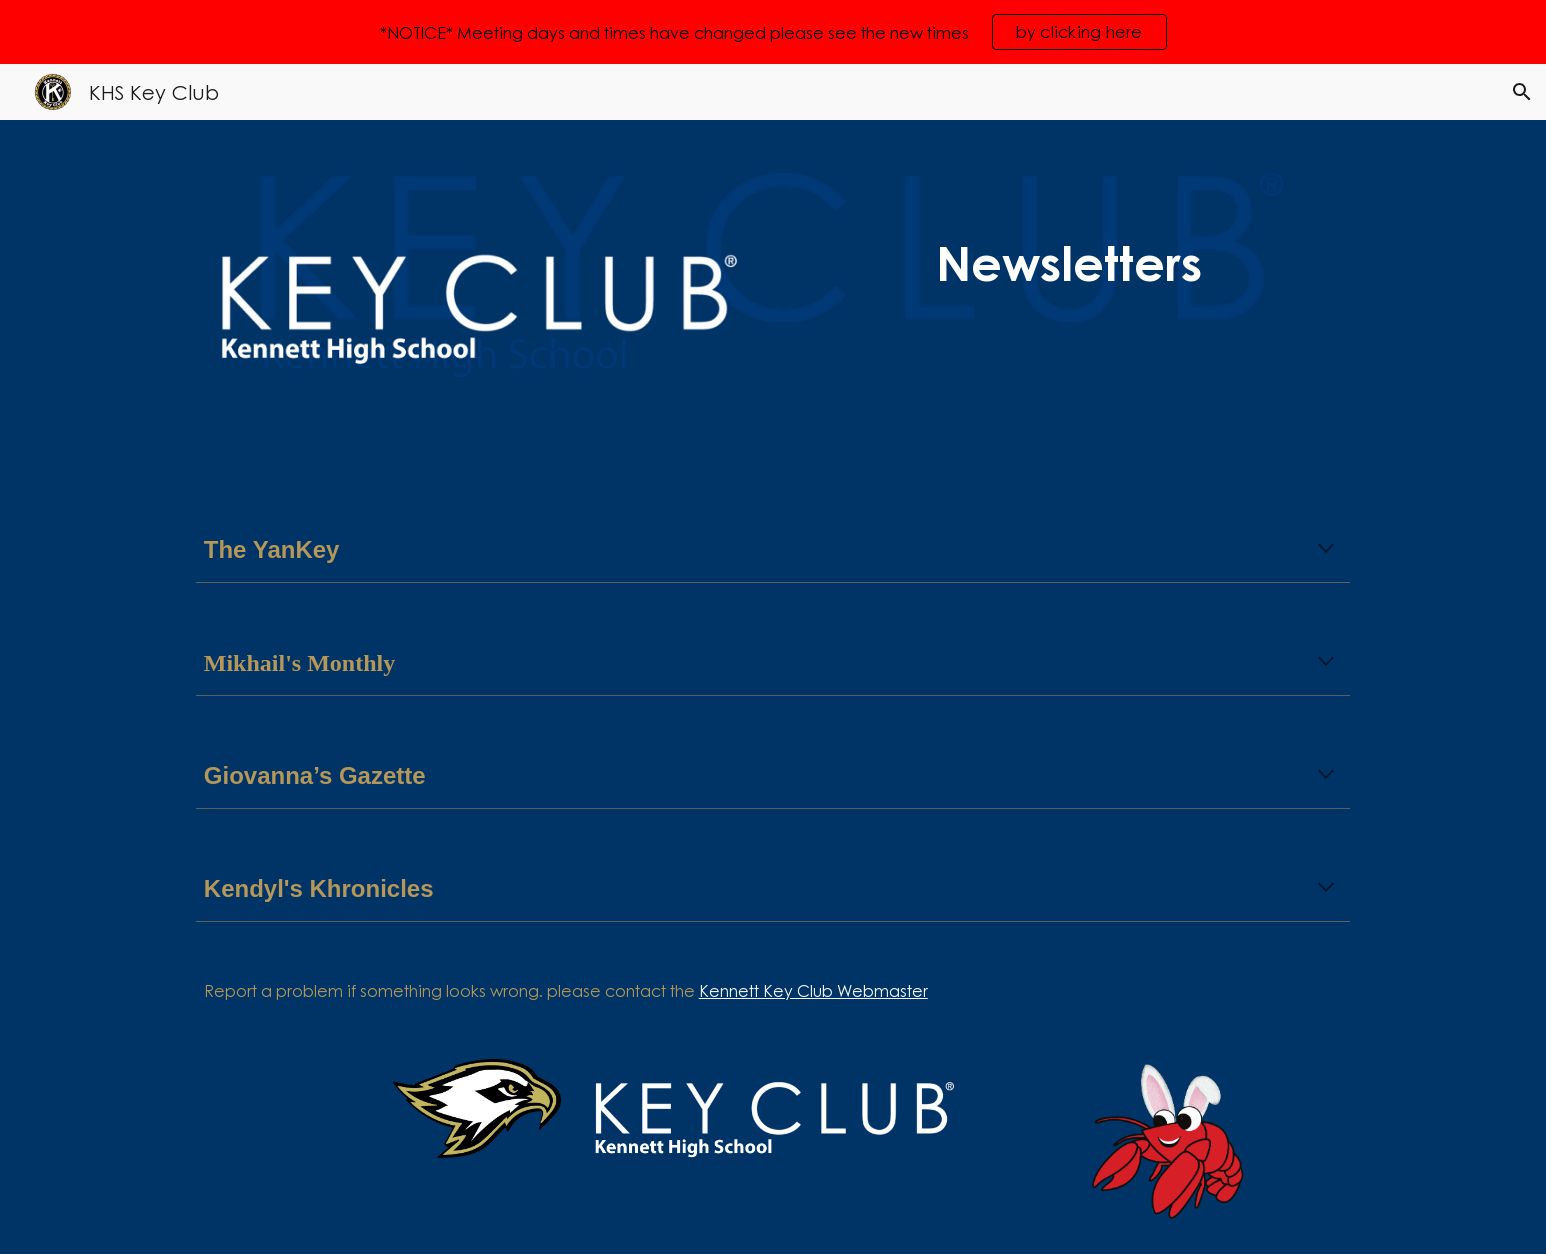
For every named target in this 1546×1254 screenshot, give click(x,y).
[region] (773, 32)
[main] (1069, 263)
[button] (1522, 92)
